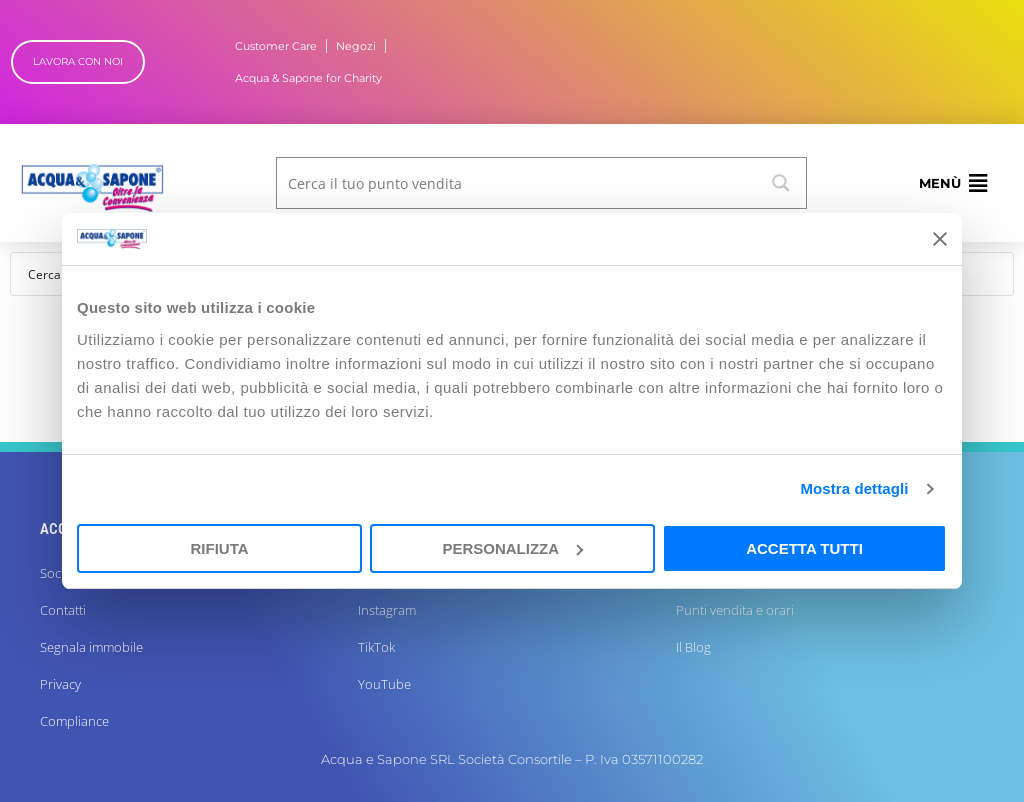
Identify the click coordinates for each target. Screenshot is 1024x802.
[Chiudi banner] (940, 239)
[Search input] (517, 183)
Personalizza (512, 548)
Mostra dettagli (854, 488)
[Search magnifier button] (781, 183)
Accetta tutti (804, 548)
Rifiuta (219, 548)
